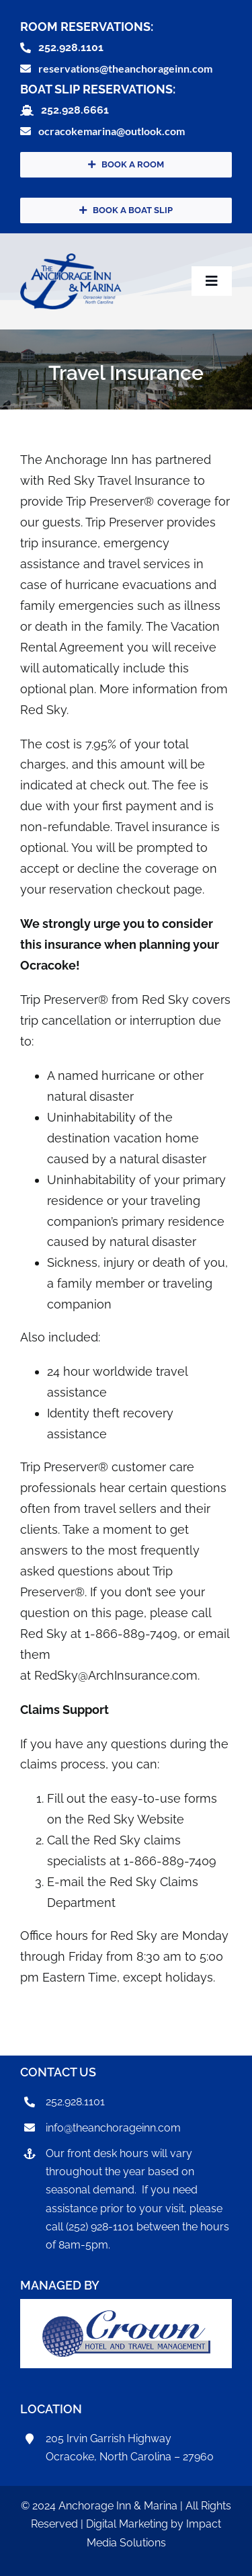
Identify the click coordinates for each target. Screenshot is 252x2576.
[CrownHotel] (126, 2316)
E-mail (65, 1882)
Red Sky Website (135, 1819)
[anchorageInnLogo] (71, 259)
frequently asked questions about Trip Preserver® (110, 1571)
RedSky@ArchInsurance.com (116, 1675)
